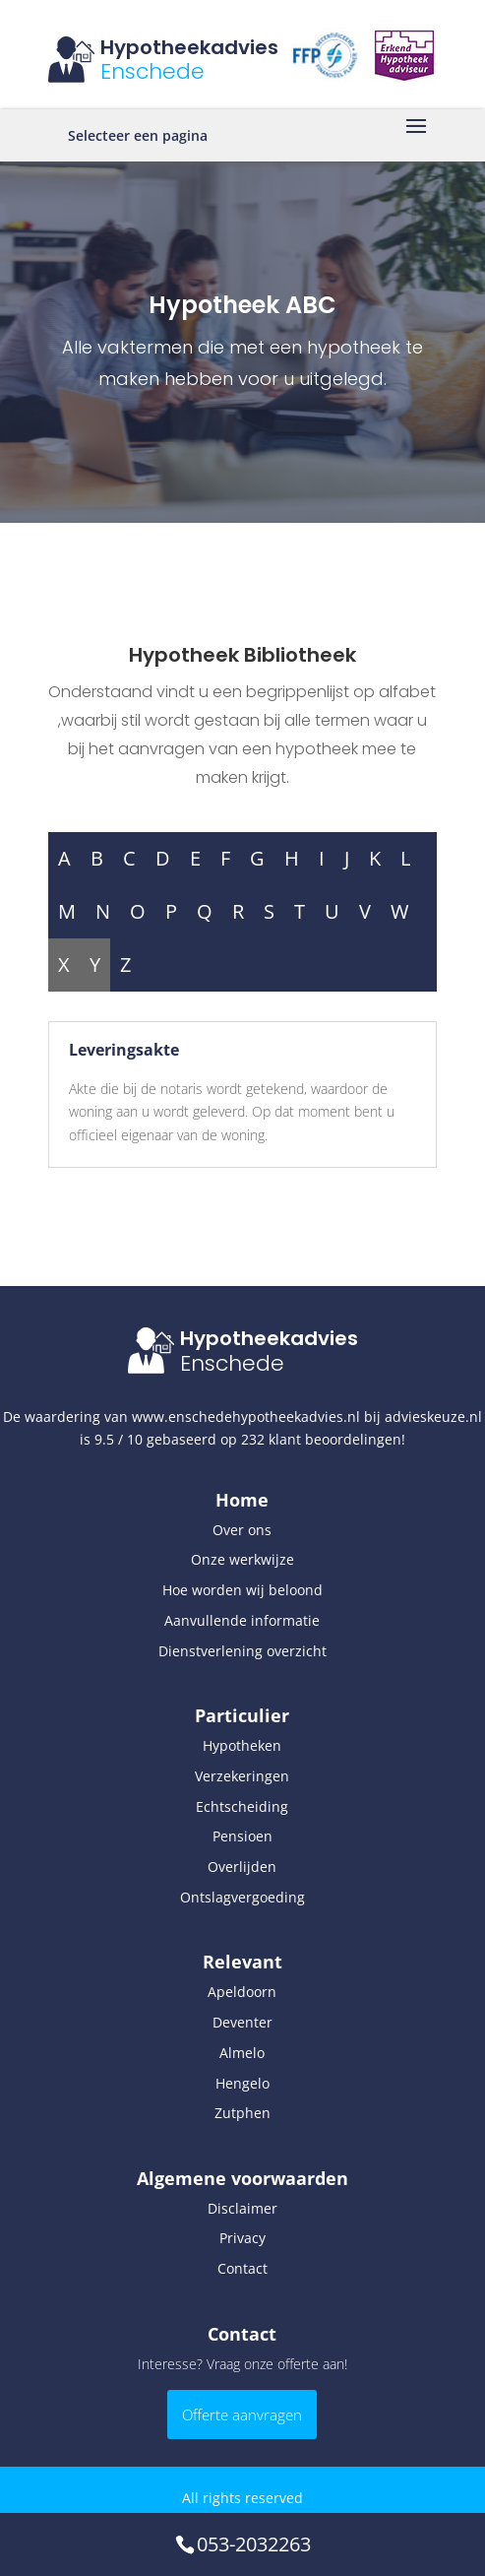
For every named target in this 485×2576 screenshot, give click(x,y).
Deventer (242, 2022)
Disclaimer (242, 2208)
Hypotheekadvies (189, 47)
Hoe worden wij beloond (242, 1589)
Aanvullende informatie (242, 1620)
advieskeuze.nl (433, 1416)
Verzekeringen (242, 1776)
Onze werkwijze (242, 1559)
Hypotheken (242, 1745)
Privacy (242, 2237)
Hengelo (242, 2083)
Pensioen (242, 1836)
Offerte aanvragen (242, 2414)
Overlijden (242, 1866)
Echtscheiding (242, 1806)
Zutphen (242, 2112)
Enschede (152, 71)
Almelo (242, 2052)
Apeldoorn (242, 1991)
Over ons (242, 1529)
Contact (242, 2268)
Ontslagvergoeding (242, 1897)
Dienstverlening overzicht (242, 1651)
